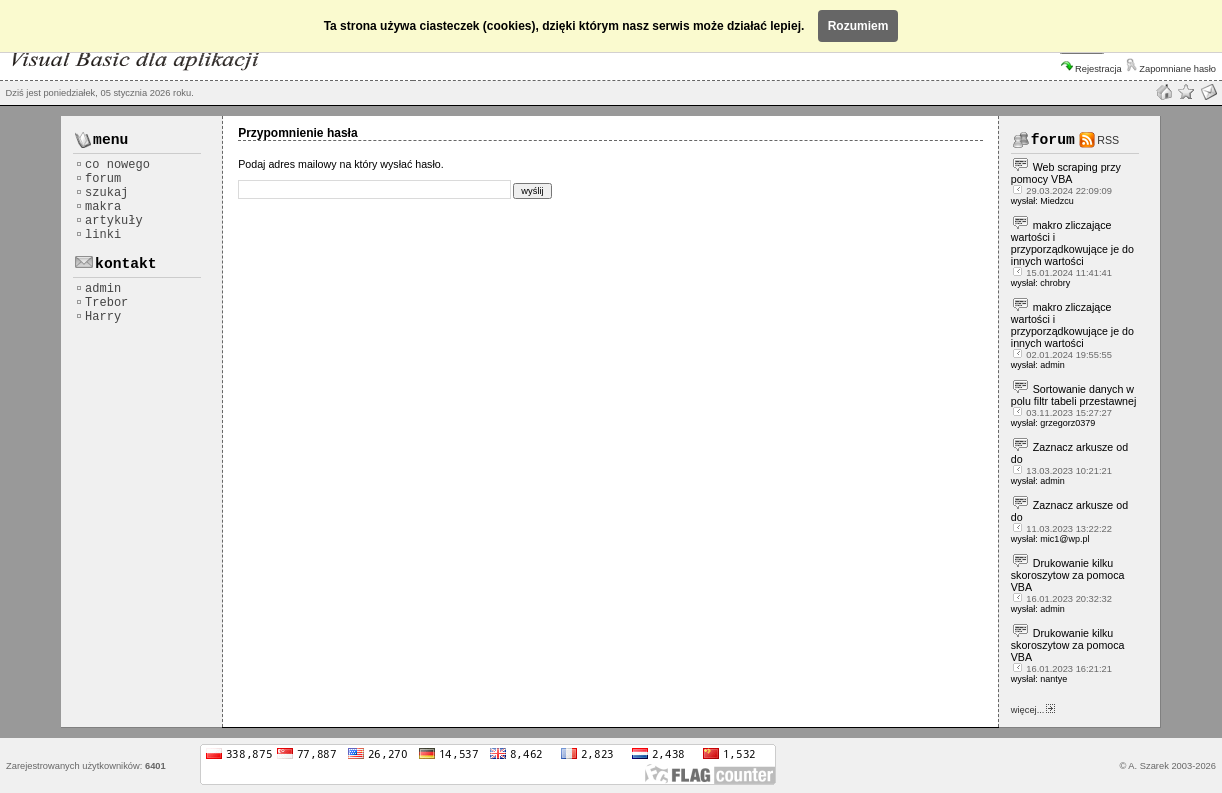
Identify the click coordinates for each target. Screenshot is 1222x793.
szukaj (101, 193)
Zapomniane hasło (1171, 69)
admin (98, 289)
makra (98, 207)
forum (98, 179)
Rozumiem (858, 26)
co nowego (112, 165)
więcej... (1033, 710)
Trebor (101, 303)
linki (98, 235)
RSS (1108, 140)
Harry (98, 317)
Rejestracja (1091, 69)
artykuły (109, 221)
